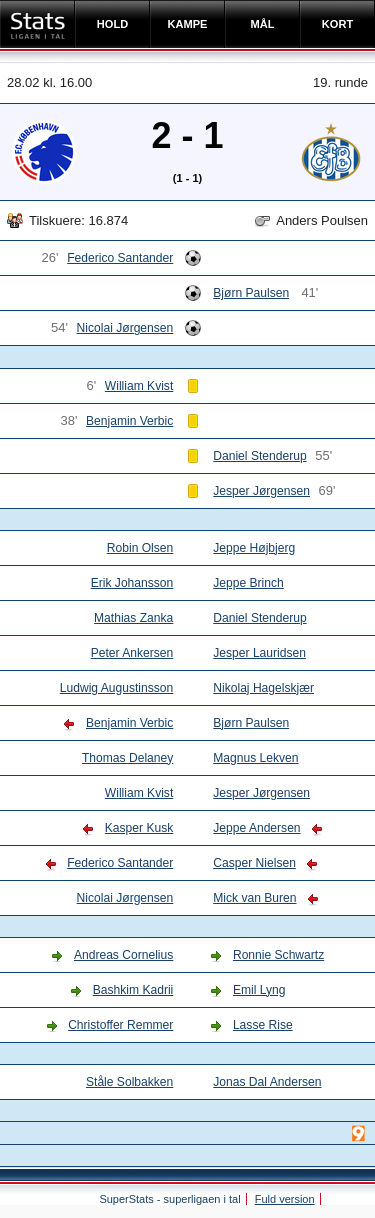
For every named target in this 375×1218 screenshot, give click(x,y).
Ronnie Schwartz (278, 955)
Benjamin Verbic (129, 421)
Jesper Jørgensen (261, 491)
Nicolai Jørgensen (125, 328)
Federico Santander (120, 258)
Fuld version (285, 1199)
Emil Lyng (259, 990)
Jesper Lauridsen (259, 653)
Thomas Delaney (127, 758)
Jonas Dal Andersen (267, 1082)
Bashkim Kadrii (133, 990)
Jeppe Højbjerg (254, 548)
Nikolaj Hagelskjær (263, 688)
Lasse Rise (263, 1025)
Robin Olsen (140, 548)
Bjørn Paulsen (251, 293)
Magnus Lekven (255, 758)
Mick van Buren (254, 898)
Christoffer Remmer (120, 1025)
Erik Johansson (132, 583)
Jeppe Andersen (256, 828)
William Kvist (139, 386)
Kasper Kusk (139, 828)
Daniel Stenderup (259, 456)
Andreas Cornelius (123, 955)
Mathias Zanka (133, 618)
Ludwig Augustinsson (116, 688)
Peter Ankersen (132, 653)
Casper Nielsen (254, 863)
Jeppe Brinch (248, 583)
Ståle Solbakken (129, 1082)
